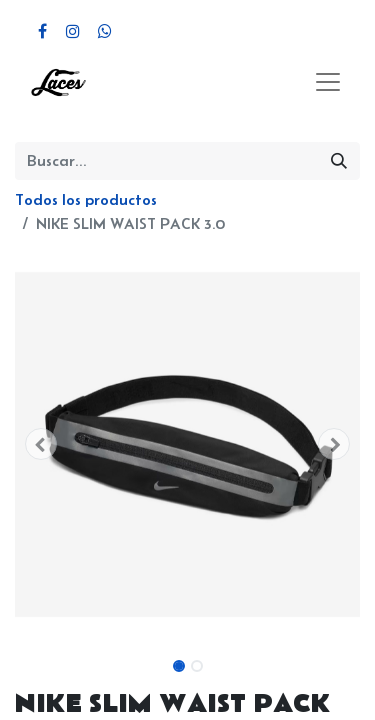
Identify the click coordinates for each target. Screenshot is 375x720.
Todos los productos (86, 199)
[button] (41, 444)
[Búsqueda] (339, 161)
